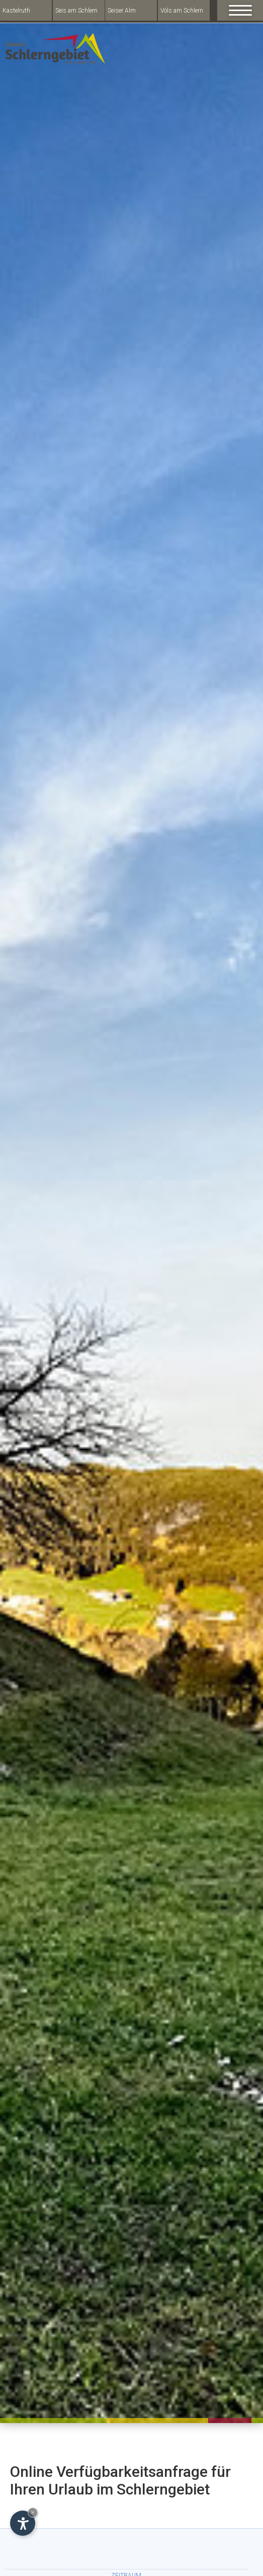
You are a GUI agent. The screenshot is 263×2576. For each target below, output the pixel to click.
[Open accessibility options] (22, 2523)
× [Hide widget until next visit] (33, 2512)
